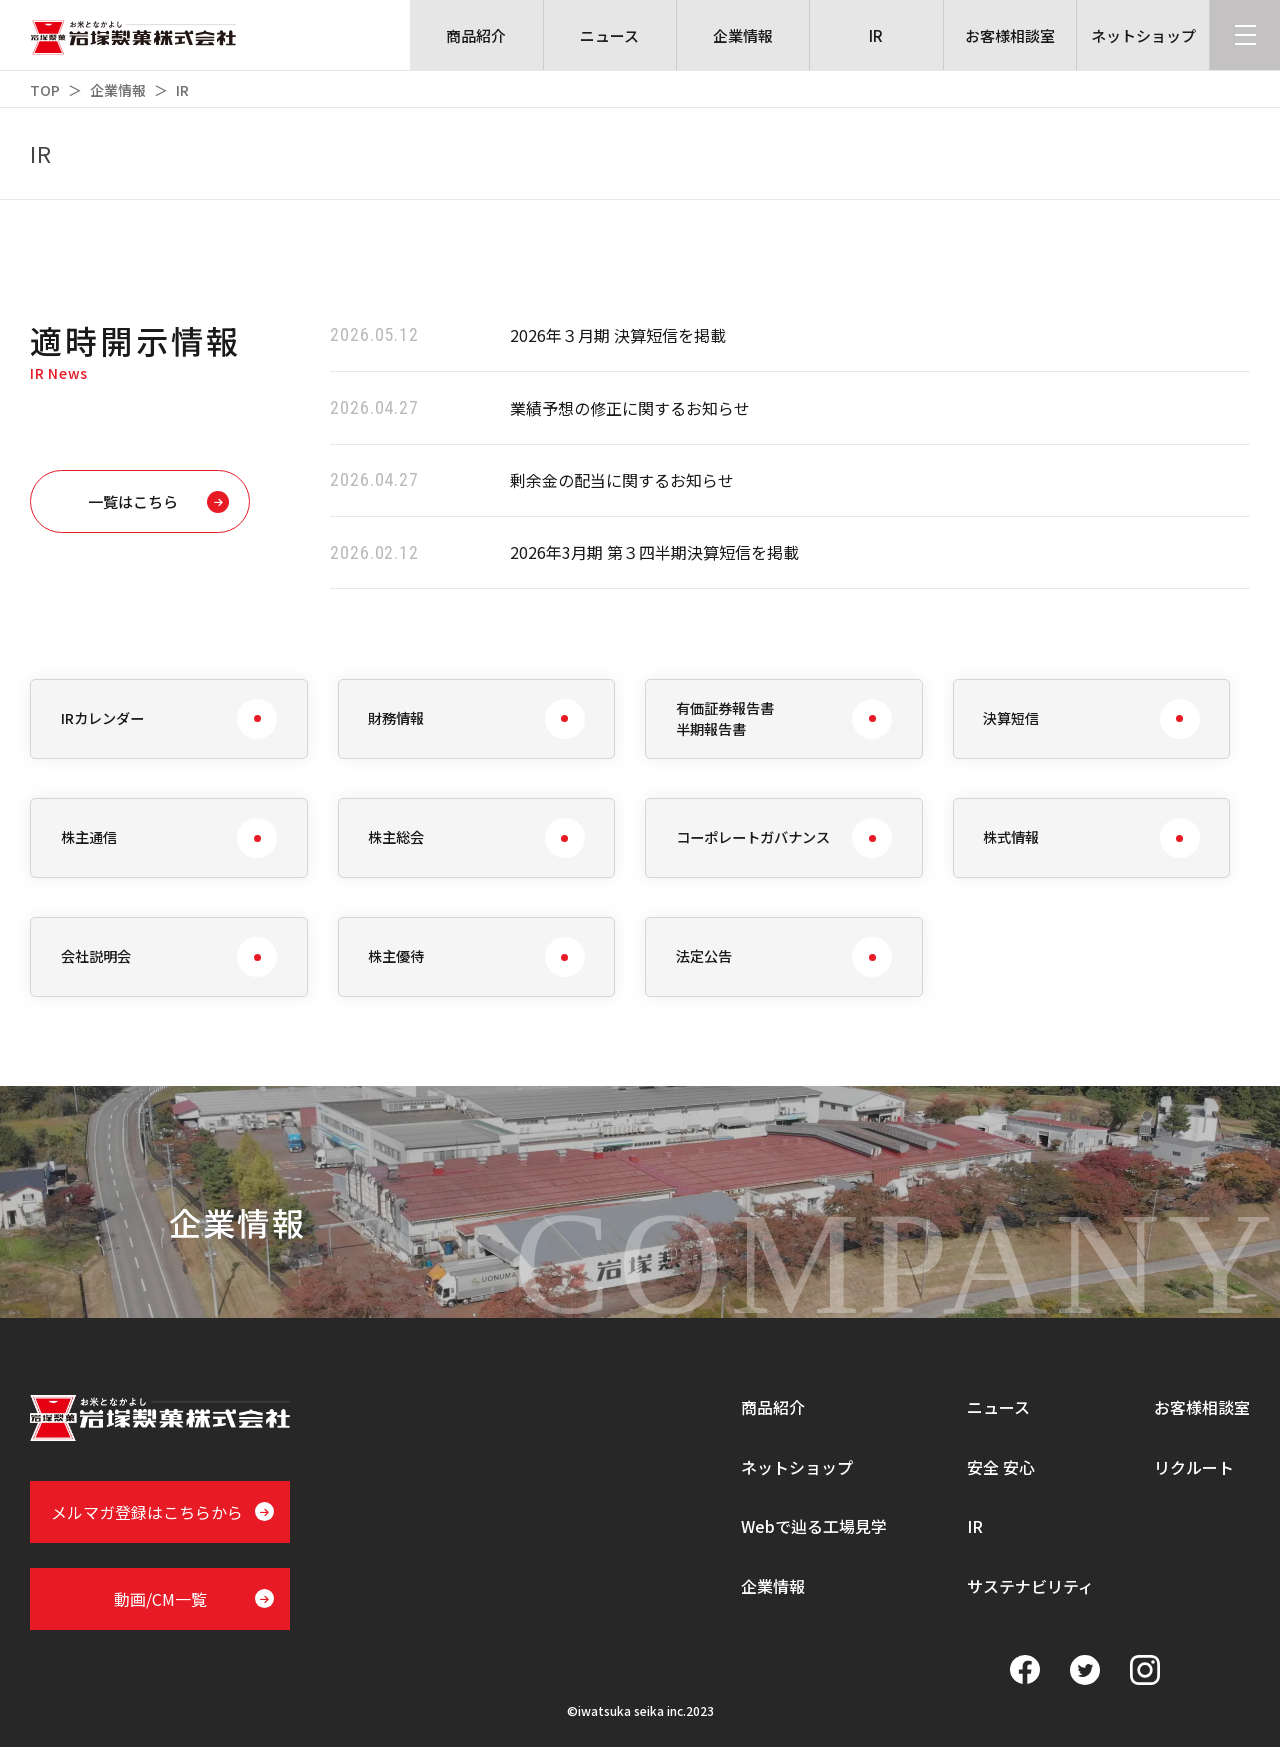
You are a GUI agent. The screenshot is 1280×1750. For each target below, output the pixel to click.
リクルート (1194, 1469)
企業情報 (118, 90)
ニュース (998, 1409)
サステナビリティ (1030, 1589)
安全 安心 (1001, 1469)
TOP (45, 90)
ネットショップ (797, 1469)
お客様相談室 (1202, 1409)
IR (975, 1529)
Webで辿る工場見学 (814, 1529)
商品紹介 (773, 1409)
